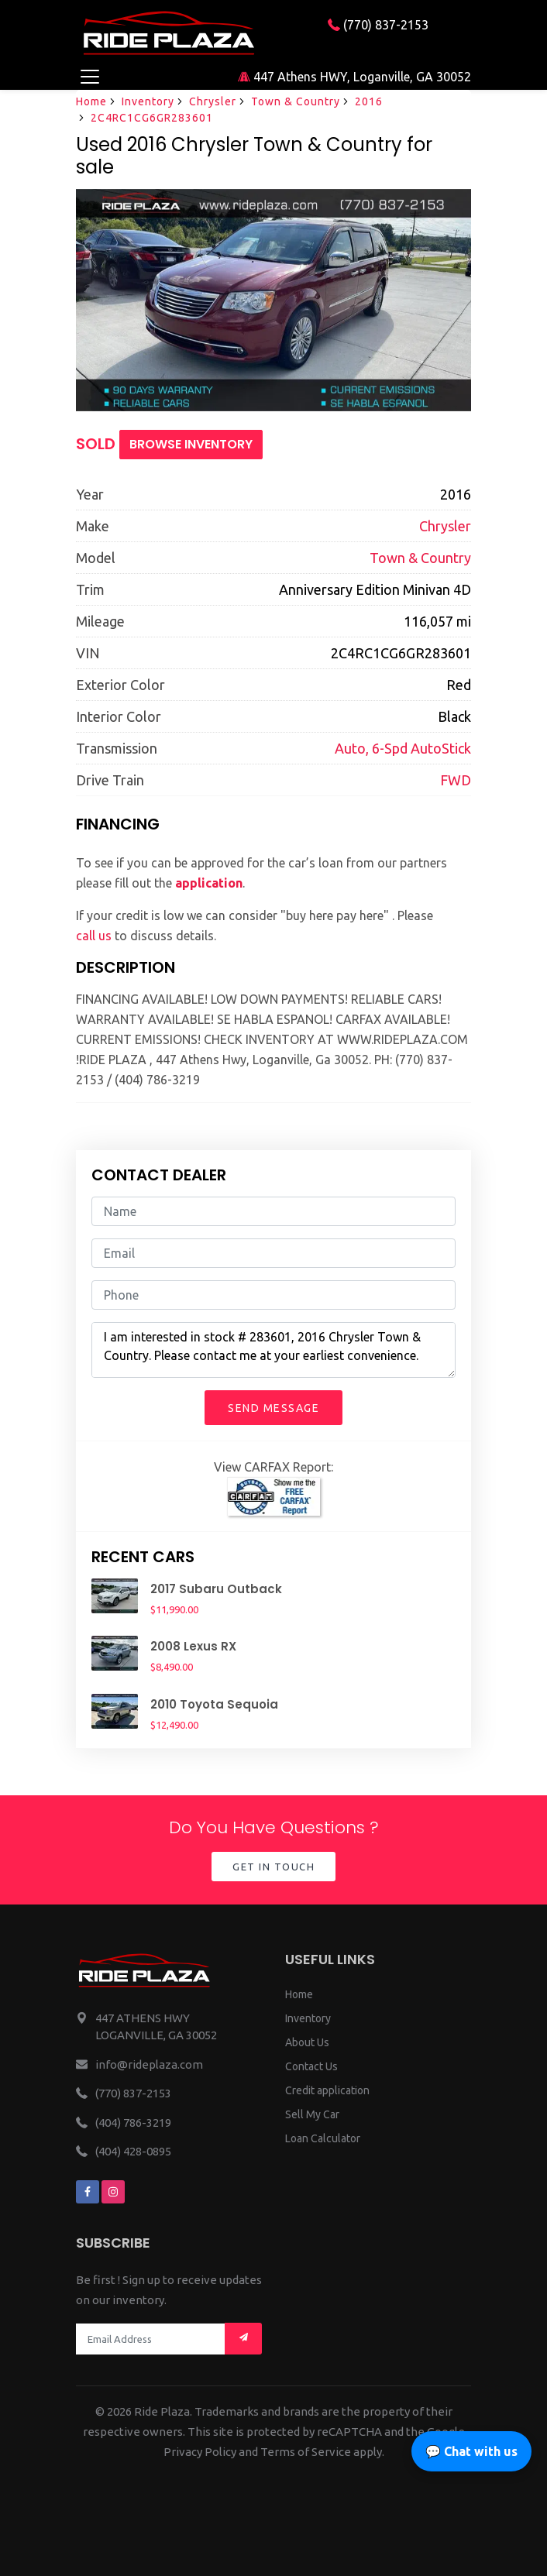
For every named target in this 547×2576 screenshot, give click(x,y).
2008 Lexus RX (193, 1646)
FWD (455, 780)
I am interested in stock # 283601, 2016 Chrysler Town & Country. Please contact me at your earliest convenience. (273, 1350)
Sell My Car (312, 2114)
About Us (307, 2042)
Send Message (273, 1408)
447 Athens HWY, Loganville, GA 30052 (354, 77)
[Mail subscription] (243, 2338)
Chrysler (212, 101)
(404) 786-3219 (133, 2122)
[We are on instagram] (113, 2191)
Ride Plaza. (163, 2411)
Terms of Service (305, 2451)
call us (94, 936)
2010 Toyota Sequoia (214, 1704)
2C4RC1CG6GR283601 (152, 118)
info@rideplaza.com (149, 2064)
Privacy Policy (199, 2451)
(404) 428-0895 (133, 2151)
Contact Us (311, 2066)
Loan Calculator (322, 2138)
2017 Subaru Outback (216, 1589)
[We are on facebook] (87, 2191)
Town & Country (295, 101)
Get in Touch (273, 1866)
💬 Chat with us (471, 2451)
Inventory (148, 101)
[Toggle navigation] (89, 76)
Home (91, 101)
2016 (369, 101)
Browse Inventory (191, 444)
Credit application (327, 2090)
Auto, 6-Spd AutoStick (403, 748)
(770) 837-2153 (378, 25)
